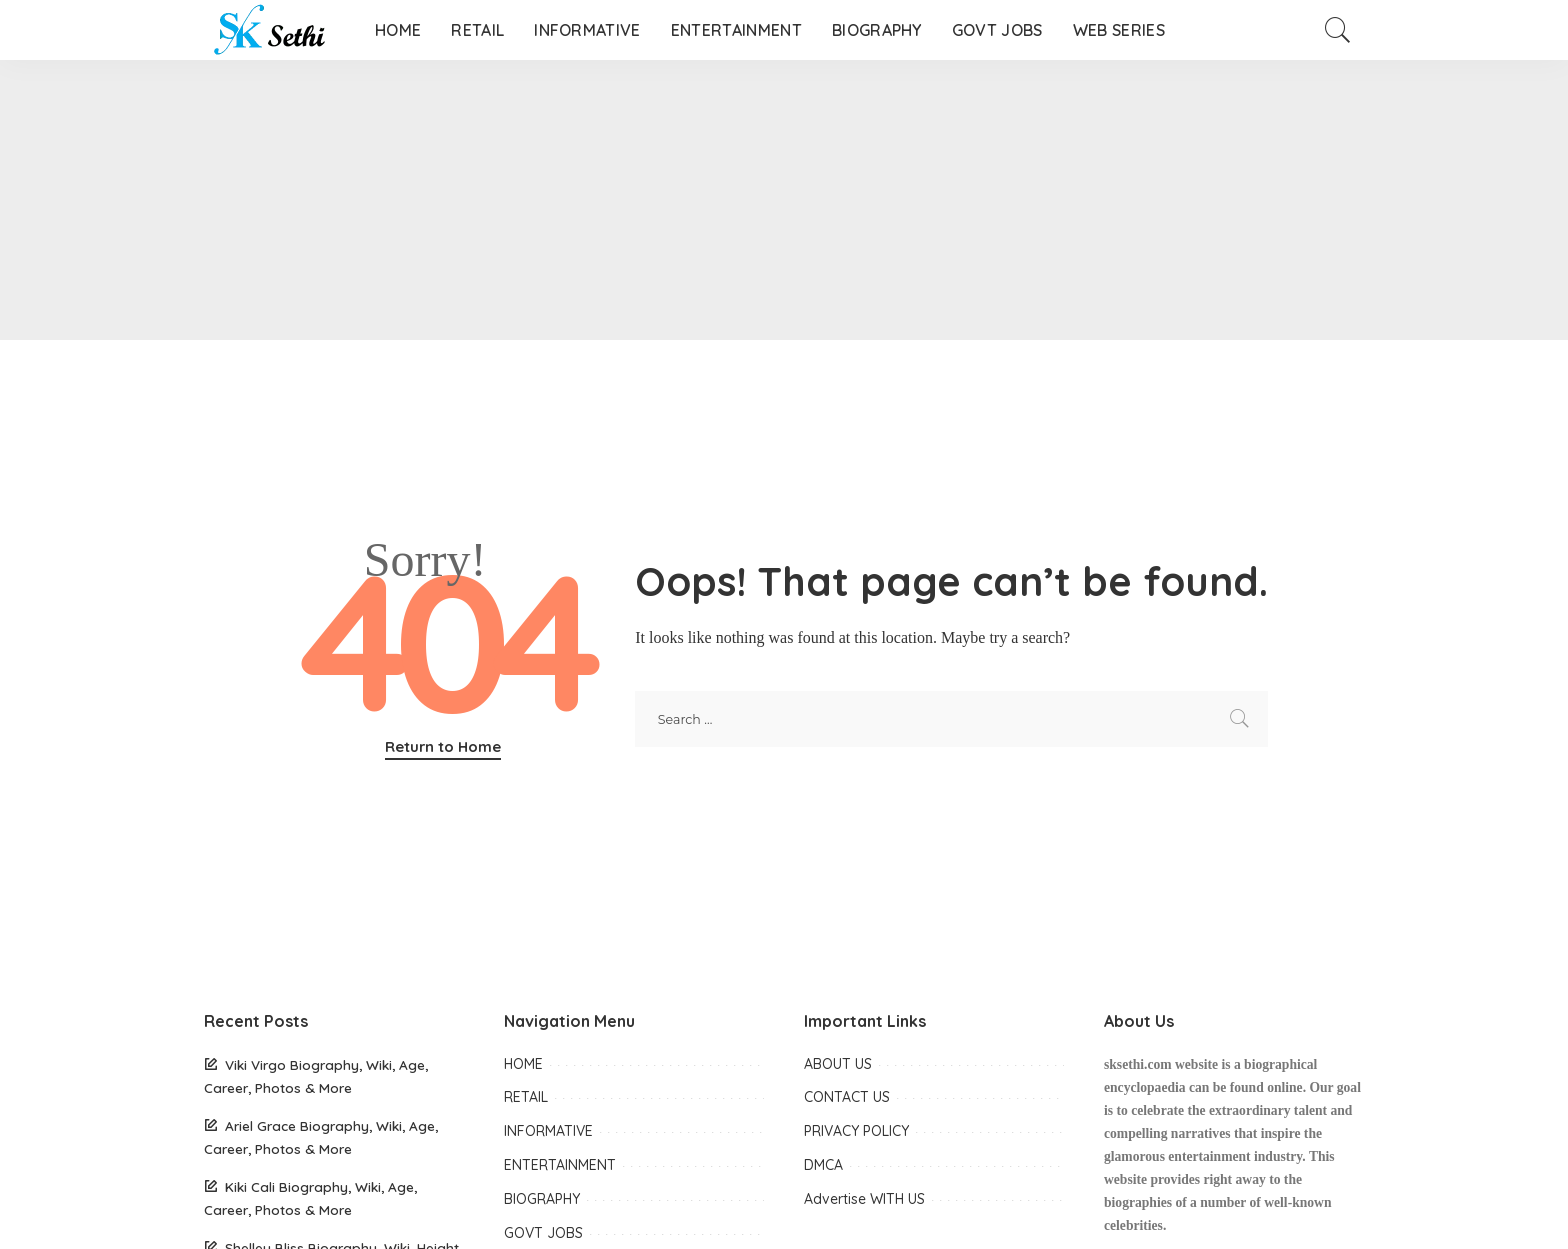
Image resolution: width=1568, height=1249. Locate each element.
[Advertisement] (600, 200)
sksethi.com (1138, 1064)
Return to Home (443, 746)
